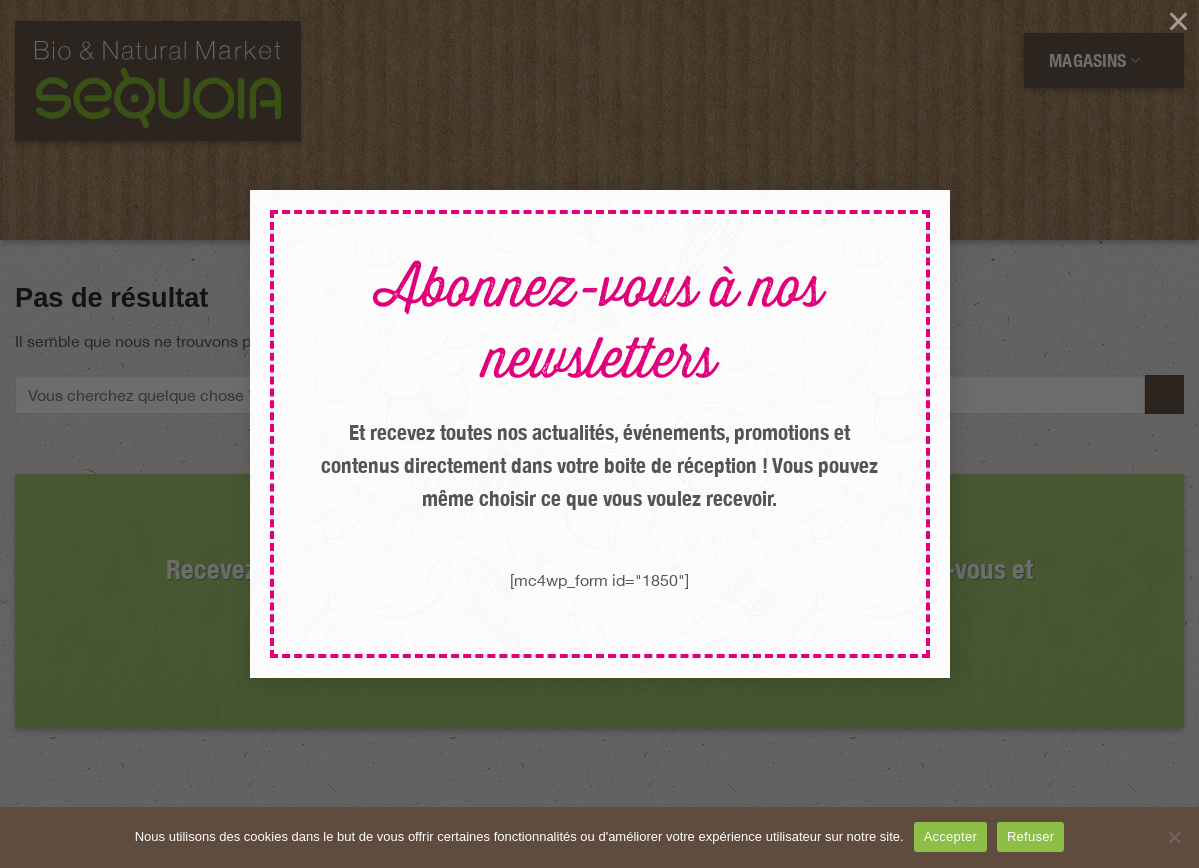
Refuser (1030, 836)
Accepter (950, 836)
